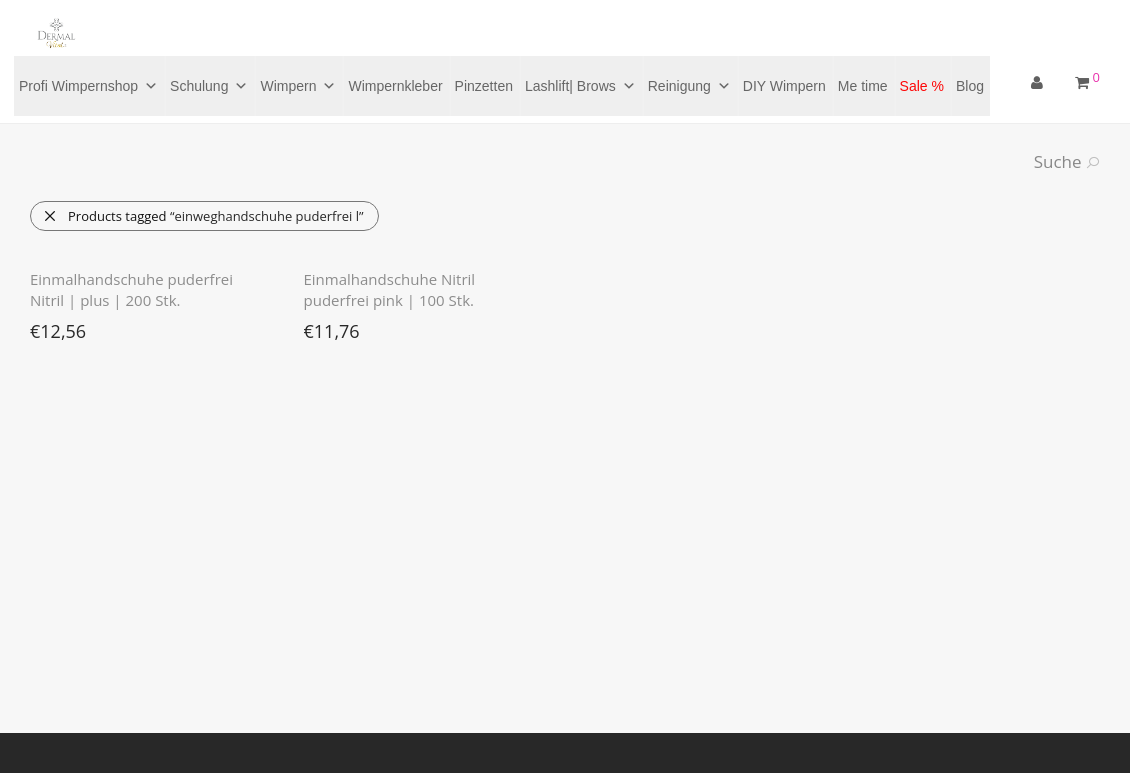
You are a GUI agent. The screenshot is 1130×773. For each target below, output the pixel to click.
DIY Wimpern (784, 86)
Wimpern (298, 86)
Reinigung (689, 86)
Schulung (209, 86)
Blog (970, 86)
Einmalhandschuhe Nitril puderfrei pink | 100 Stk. (390, 289)
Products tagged (203, 216)
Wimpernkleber (395, 86)
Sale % (922, 86)
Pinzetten (484, 86)
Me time (863, 86)
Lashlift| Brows (580, 86)
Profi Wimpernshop (88, 86)
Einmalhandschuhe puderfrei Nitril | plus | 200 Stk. (131, 289)
